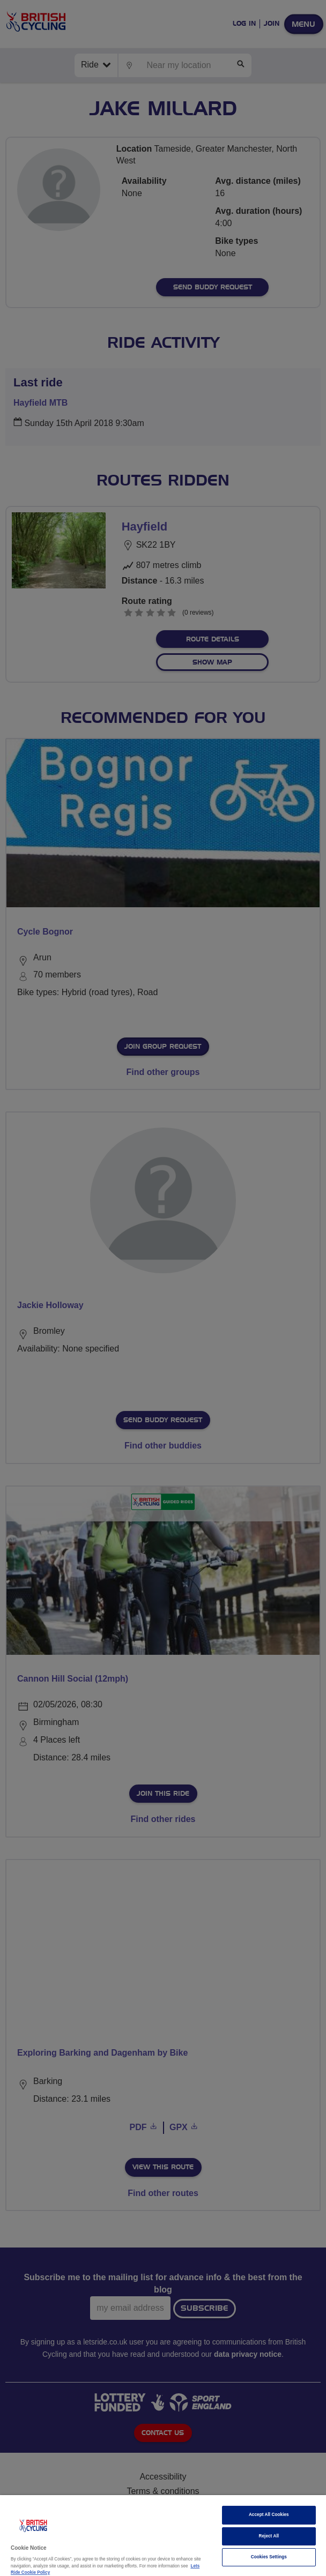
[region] (163, 2535)
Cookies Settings (269, 2557)
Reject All (269, 2536)
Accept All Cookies (269, 2514)
